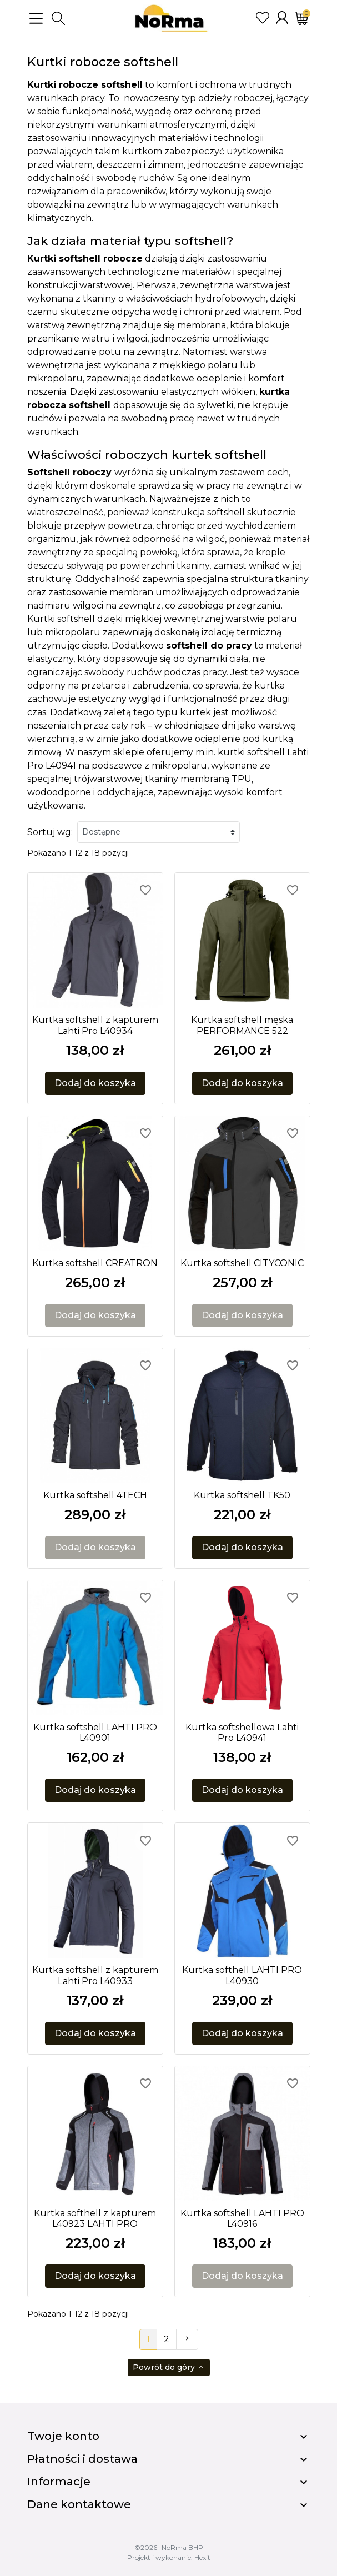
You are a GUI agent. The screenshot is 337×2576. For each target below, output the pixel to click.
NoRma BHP (182, 2547)
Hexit (202, 2557)
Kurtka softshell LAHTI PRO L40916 (242, 2218)
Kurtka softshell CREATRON (95, 1263)
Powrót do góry (169, 2367)
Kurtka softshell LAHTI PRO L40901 (95, 1732)
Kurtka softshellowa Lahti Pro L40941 (242, 1732)
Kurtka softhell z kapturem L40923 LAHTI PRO (95, 2218)
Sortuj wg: (50, 832)
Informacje (58, 2481)
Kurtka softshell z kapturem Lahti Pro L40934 (95, 1025)
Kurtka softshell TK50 (242, 1495)
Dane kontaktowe (79, 2504)
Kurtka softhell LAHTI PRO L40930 (242, 1975)
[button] (58, 18)
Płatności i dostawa (82, 2458)
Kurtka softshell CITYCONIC (242, 1263)
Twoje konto (63, 2436)
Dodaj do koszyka (95, 1083)
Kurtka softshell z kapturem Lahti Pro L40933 (95, 1975)
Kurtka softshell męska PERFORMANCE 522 (242, 1025)
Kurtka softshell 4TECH (95, 1495)
